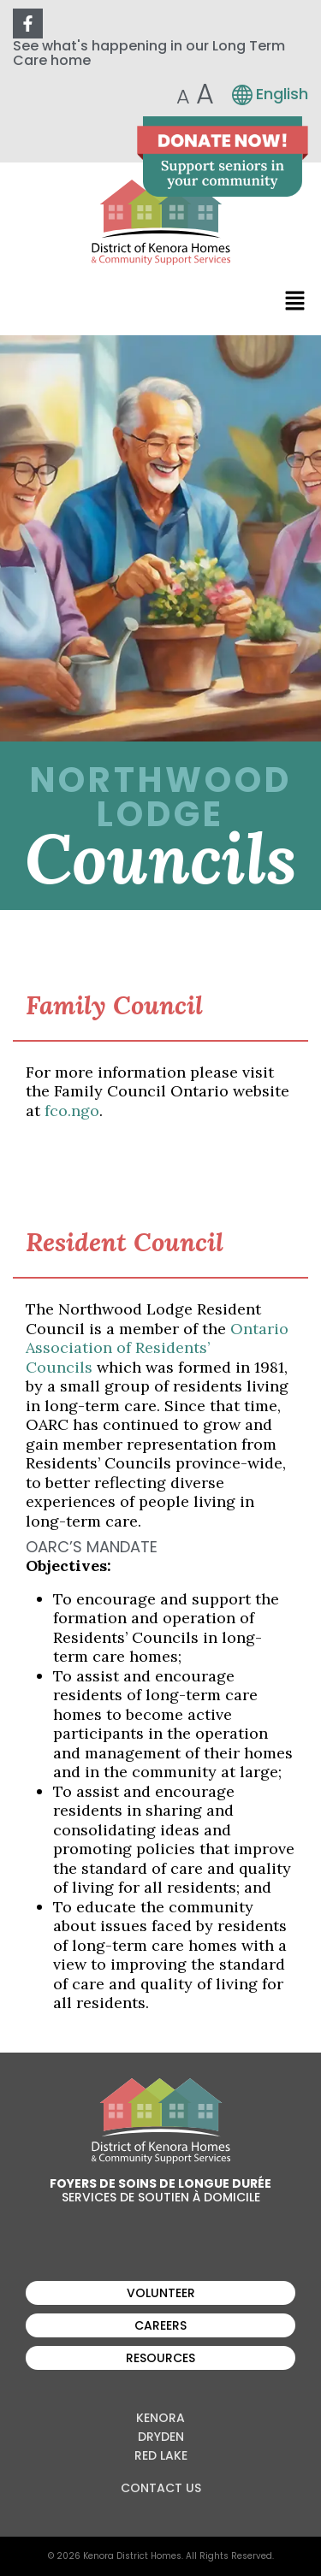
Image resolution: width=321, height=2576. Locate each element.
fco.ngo (72, 1110)
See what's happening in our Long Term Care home (149, 53)
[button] (295, 299)
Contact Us (161, 2487)
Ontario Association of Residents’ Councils (157, 1348)
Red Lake (160, 2455)
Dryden (161, 2436)
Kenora (160, 2417)
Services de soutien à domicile (161, 2197)
